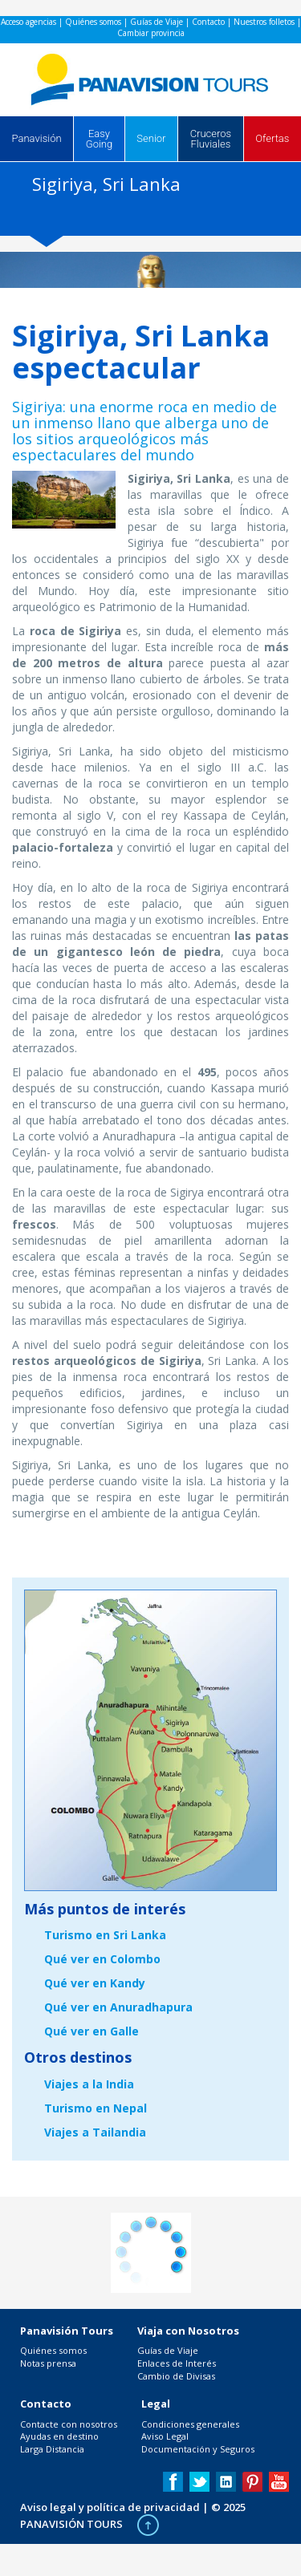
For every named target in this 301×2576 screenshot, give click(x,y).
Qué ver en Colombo (102, 1958)
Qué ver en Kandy (94, 1983)
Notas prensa (48, 2363)
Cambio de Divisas (176, 2376)
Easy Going (99, 139)
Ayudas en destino (59, 2436)
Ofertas (272, 138)
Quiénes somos (93, 21)
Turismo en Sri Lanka (105, 1934)
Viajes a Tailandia (95, 2132)
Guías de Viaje (156, 21)
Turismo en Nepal (95, 2108)
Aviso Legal (165, 2436)
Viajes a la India (89, 2084)
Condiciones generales (190, 2424)
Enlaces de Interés (176, 2363)
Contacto (208, 21)
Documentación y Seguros (197, 2449)
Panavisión (37, 138)
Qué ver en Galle (91, 2031)
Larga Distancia (52, 2449)
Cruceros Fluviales (211, 139)
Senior (150, 138)
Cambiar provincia (151, 32)
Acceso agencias (28, 21)
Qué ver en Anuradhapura (118, 2007)
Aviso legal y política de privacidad (110, 2507)
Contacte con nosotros (68, 2424)
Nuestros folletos (264, 21)
